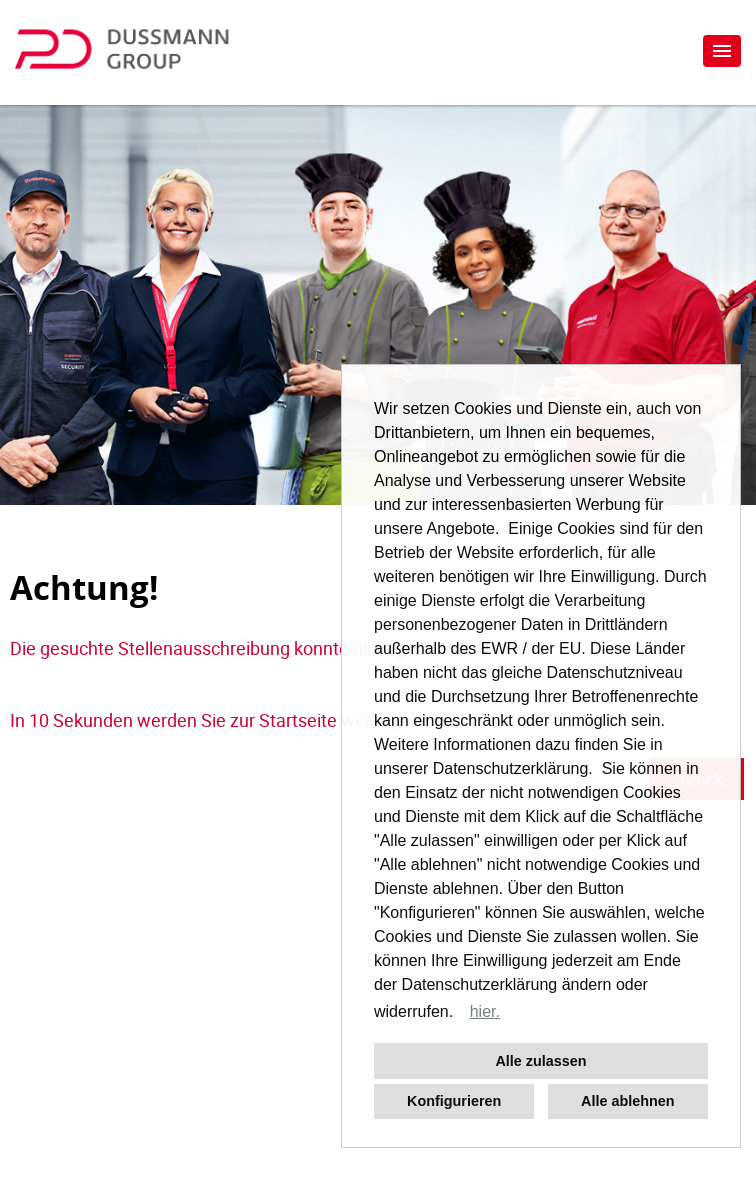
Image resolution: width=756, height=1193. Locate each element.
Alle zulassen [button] (540, 1061)
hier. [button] (485, 1011)
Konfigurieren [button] (454, 1101)
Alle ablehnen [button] (628, 1101)
